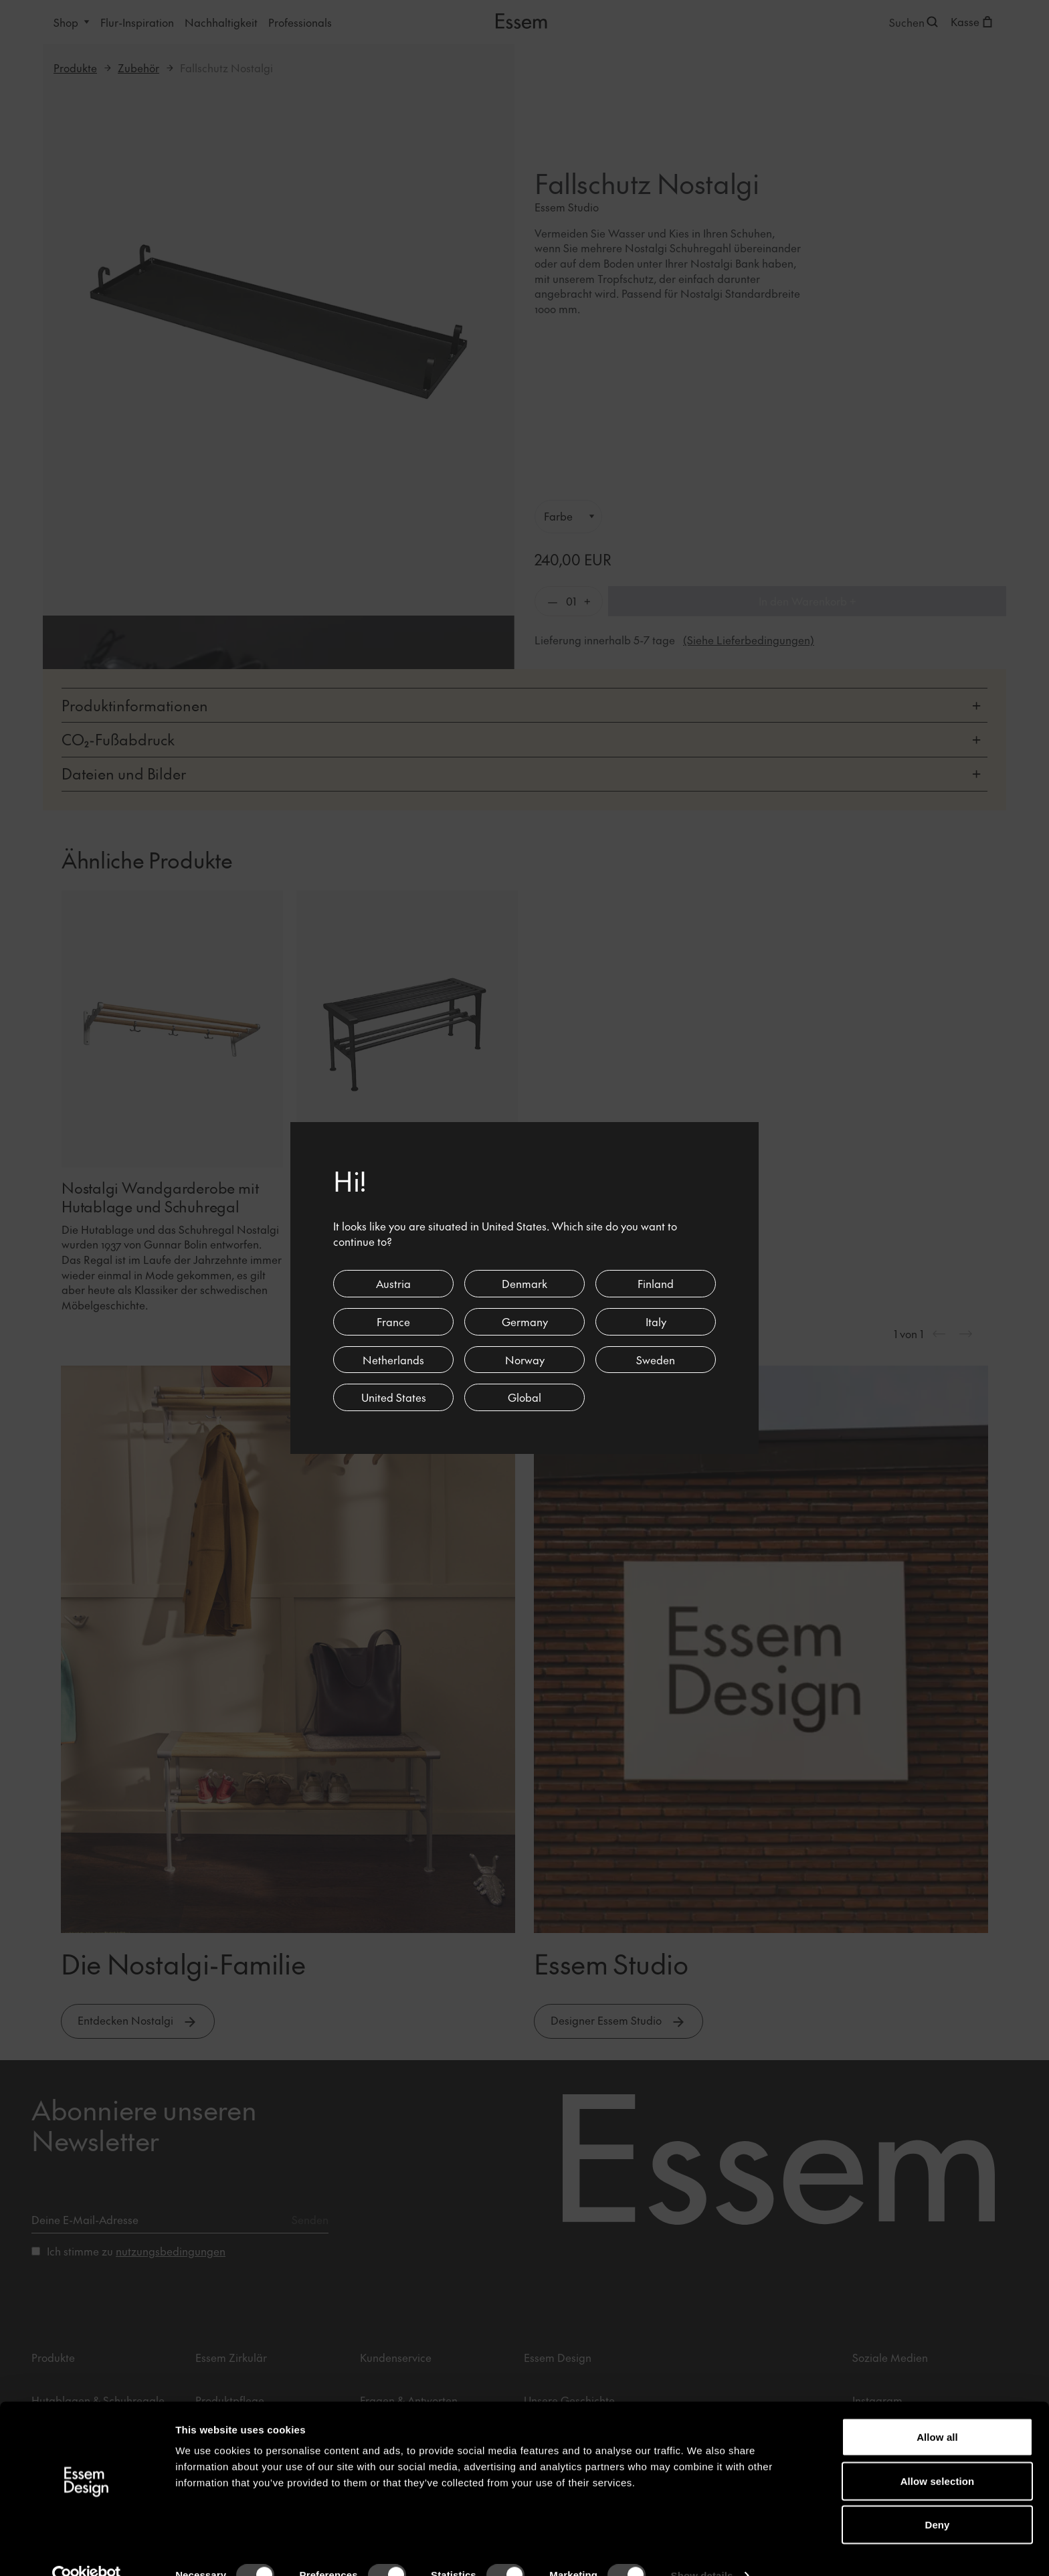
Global (524, 1397)
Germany (525, 1321)
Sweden (655, 1359)
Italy (656, 1321)
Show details (702, 2549)
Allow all (937, 2411)
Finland (656, 1283)
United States (393, 1397)
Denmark (524, 1283)
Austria (393, 1283)
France (393, 1321)
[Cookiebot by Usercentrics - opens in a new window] (86, 2550)
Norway (525, 1359)
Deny (937, 2498)
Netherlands (393, 1359)
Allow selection (937, 2455)
